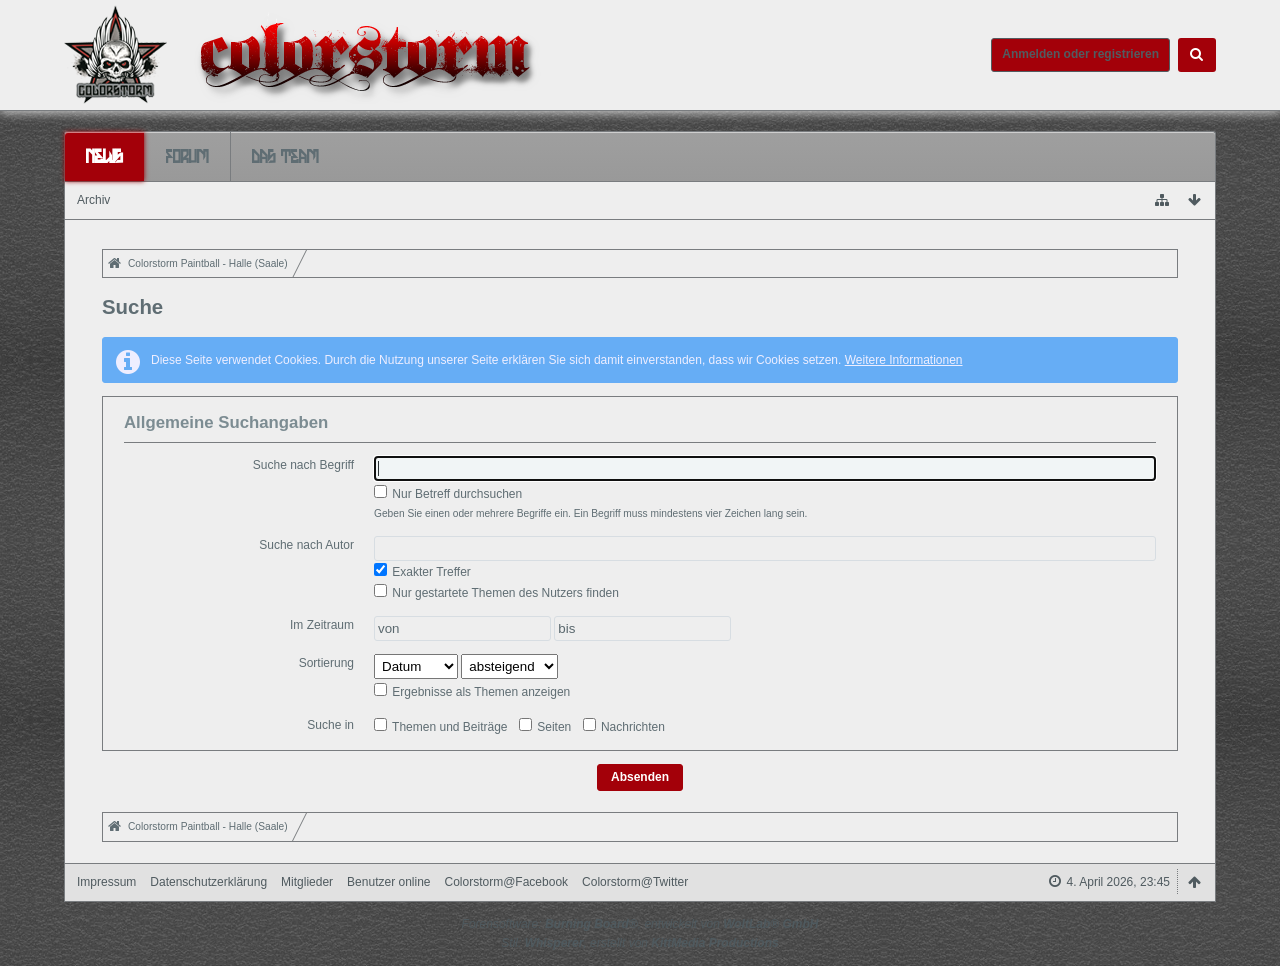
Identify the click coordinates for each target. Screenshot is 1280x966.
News (104, 156)
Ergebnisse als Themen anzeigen (472, 691)
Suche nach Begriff (303, 465)
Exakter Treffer (422, 571)
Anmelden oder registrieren (1080, 54)
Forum (187, 156)
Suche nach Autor (306, 545)
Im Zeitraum (322, 625)
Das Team (285, 156)
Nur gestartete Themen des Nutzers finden (496, 592)
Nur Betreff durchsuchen (448, 493)
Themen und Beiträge (441, 726)
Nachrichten (624, 726)
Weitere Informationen (904, 360)
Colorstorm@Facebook (507, 882)
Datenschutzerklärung (208, 882)
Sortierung (326, 663)
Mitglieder (307, 882)
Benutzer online (388, 882)
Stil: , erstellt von (639, 943)
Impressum (106, 882)
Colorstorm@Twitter (635, 882)
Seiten (545, 726)
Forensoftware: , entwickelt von (640, 924)
